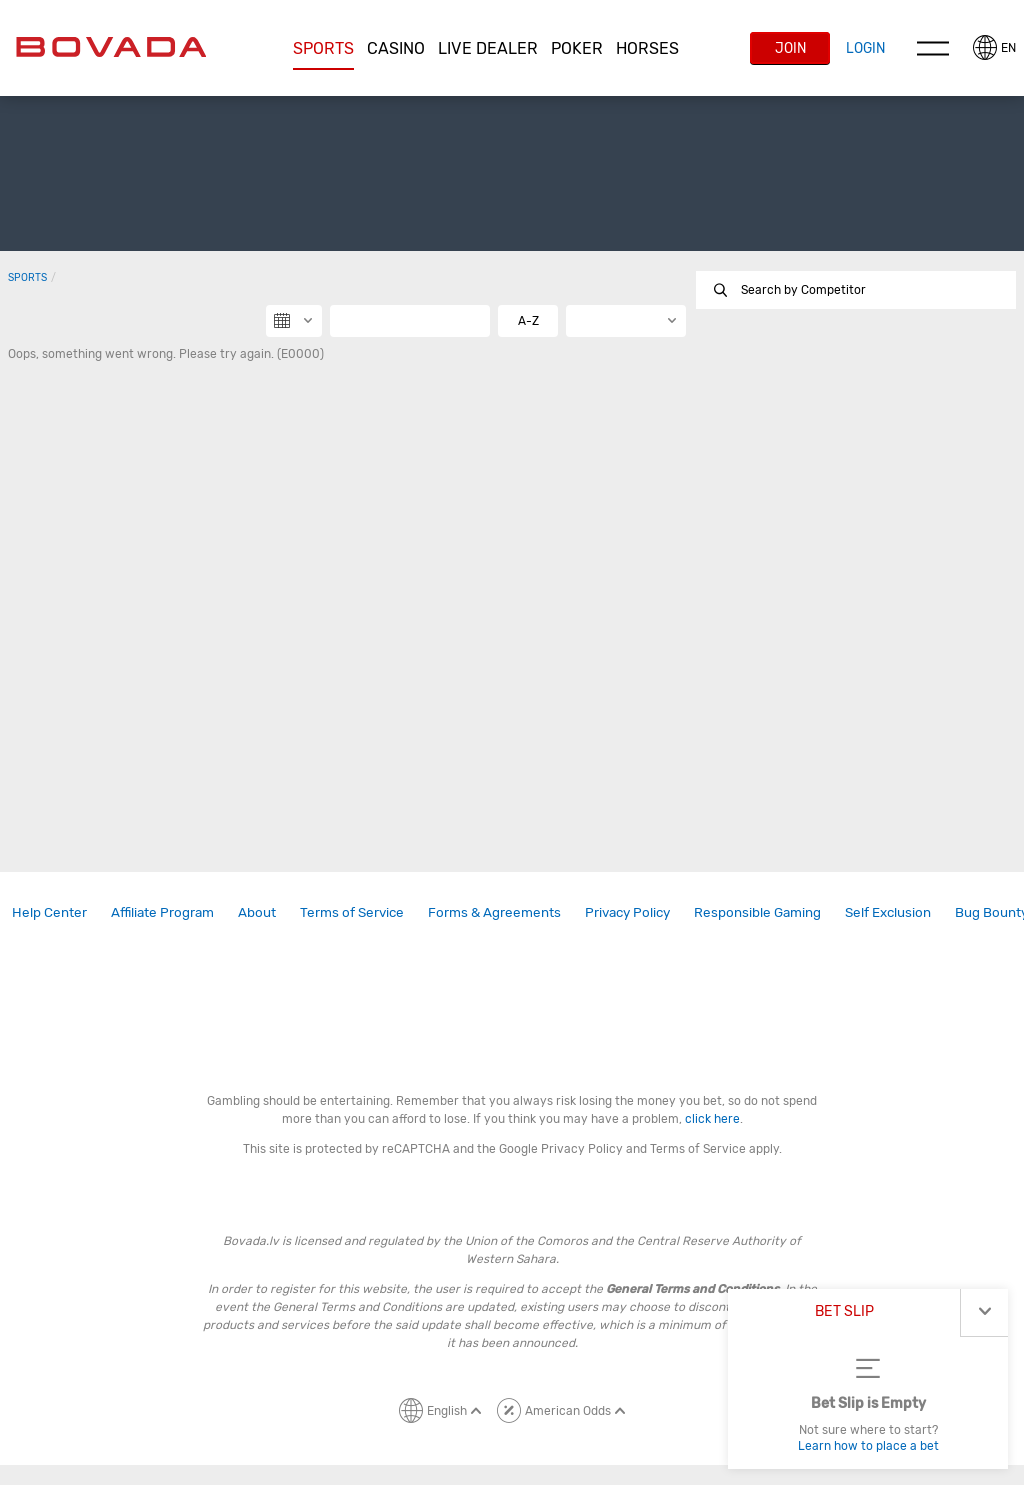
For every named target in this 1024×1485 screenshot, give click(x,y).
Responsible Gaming (757, 912)
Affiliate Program (162, 912)
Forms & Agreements (494, 912)
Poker (577, 48)
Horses (647, 48)
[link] (49, 912)
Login (865, 48)
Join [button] (790, 48)
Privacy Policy (627, 912)
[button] (324, 49)
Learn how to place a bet (868, 1446)
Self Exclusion (888, 912)
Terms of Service (352, 912)
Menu (933, 48)
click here (712, 1119)
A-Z (528, 321)
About (257, 912)
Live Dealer (488, 48)
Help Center (49, 912)
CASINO (396, 48)
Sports (323, 48)
